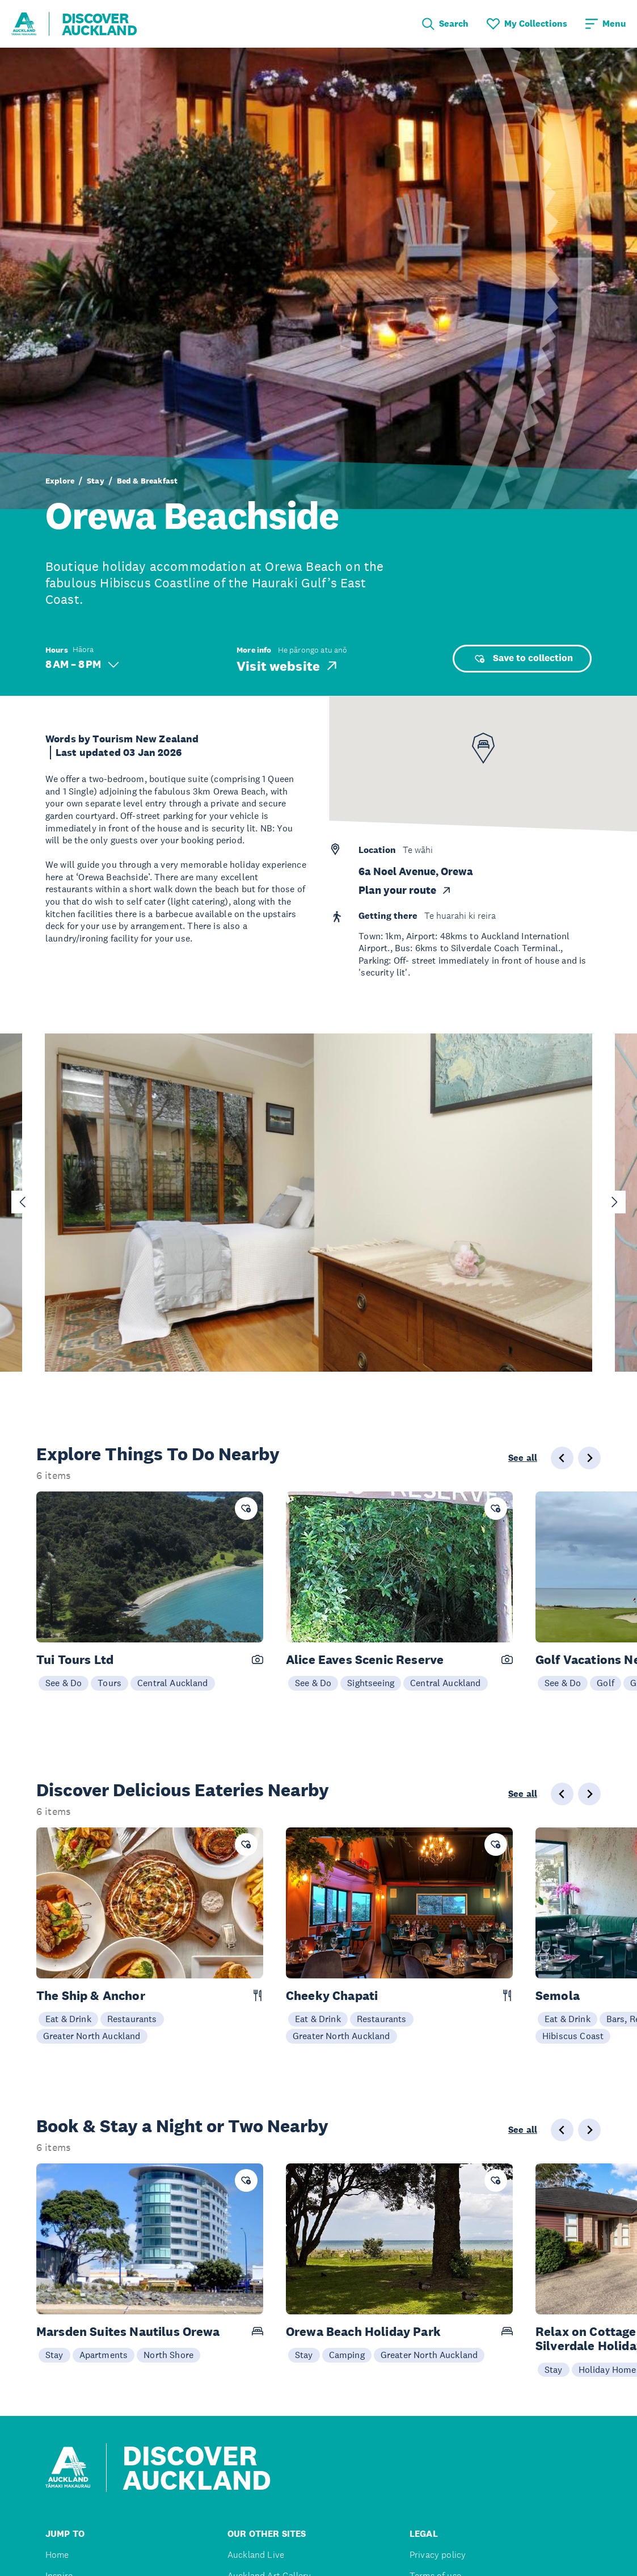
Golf (605, 1682)
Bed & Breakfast (147, 481)
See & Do (63, 1682)
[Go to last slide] (22, 1202)
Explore (59, 481)
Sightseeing (370, 1682)
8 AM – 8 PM (82, 664)
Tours (109, 1682)
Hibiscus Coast (573, 2035)
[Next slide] (614, 1202)
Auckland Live (255, 2555)
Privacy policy (438, 2555)
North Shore (168, 2354)
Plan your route (405, 890)
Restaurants (132, 2018)
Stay (95, 481)
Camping (347, 2354)
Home (57, 2555)
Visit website (288, 665)
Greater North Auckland (92, 2035)
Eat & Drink (68, 2018)
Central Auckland (172, 1682)
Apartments (103, 2354)
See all (522, 1458)
